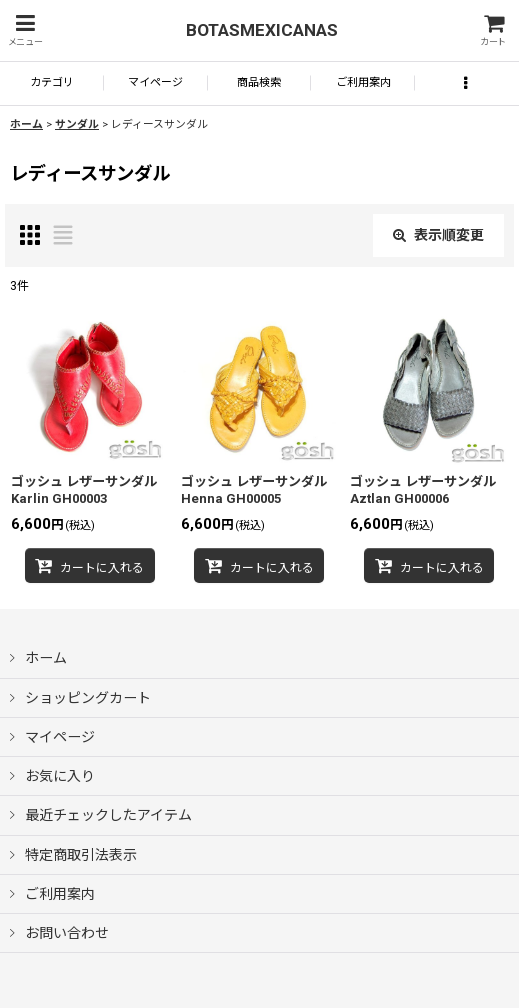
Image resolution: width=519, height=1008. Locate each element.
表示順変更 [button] (438, 235)
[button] (25, 30)
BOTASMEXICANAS (262, 30)
